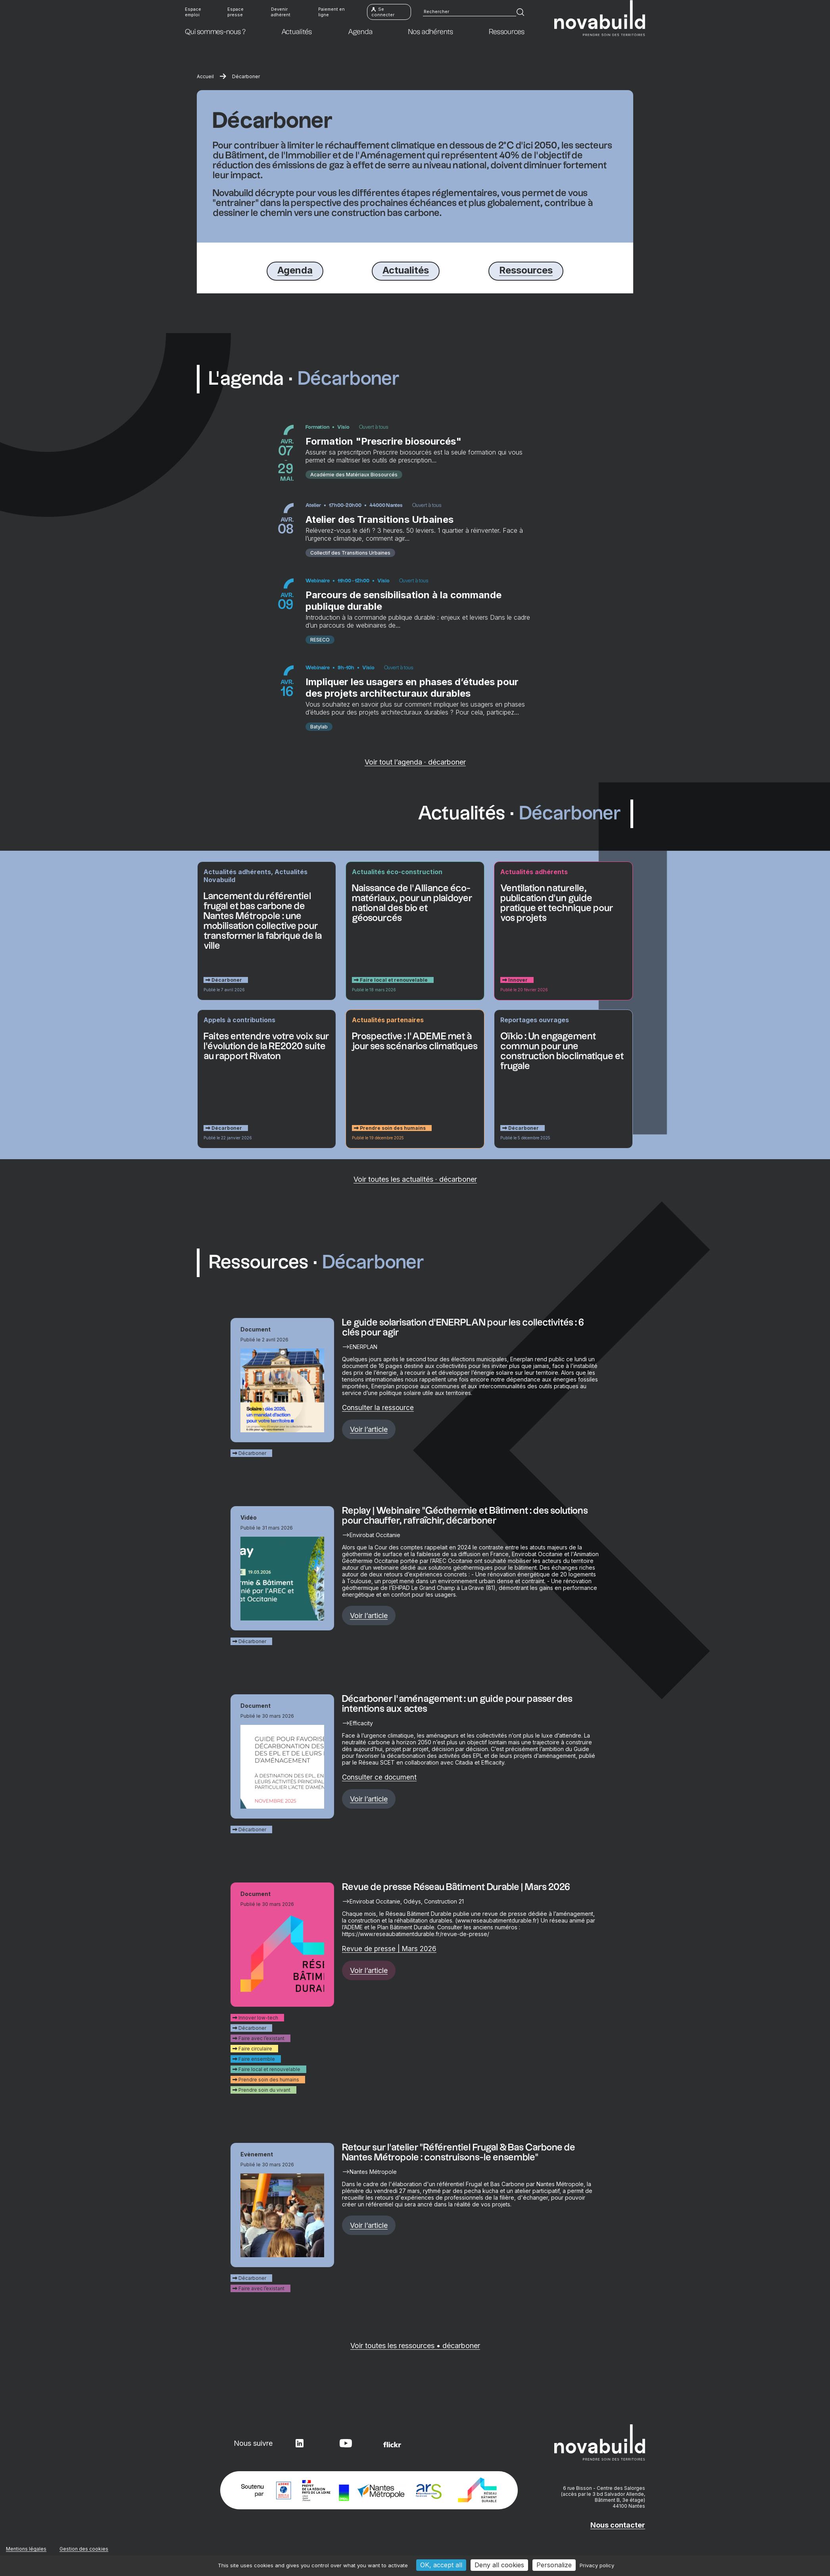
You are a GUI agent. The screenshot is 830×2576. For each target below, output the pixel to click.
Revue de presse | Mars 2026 (389, 1951)
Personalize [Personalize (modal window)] (554, 2565)
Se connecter (382, 11)
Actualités (405, 270)
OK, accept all (441, 2565)
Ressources (526, 270)
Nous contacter (617, 2526)
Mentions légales (26, 2550)
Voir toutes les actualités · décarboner (415, 1181)
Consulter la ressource (378, 1410)
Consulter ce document (379, 1779)
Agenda (295, 270)
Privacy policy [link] (597, 2565)
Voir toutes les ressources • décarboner (415, 2347)
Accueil (205, 76)
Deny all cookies (499, 2565)
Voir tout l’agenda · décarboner (415, 763)
